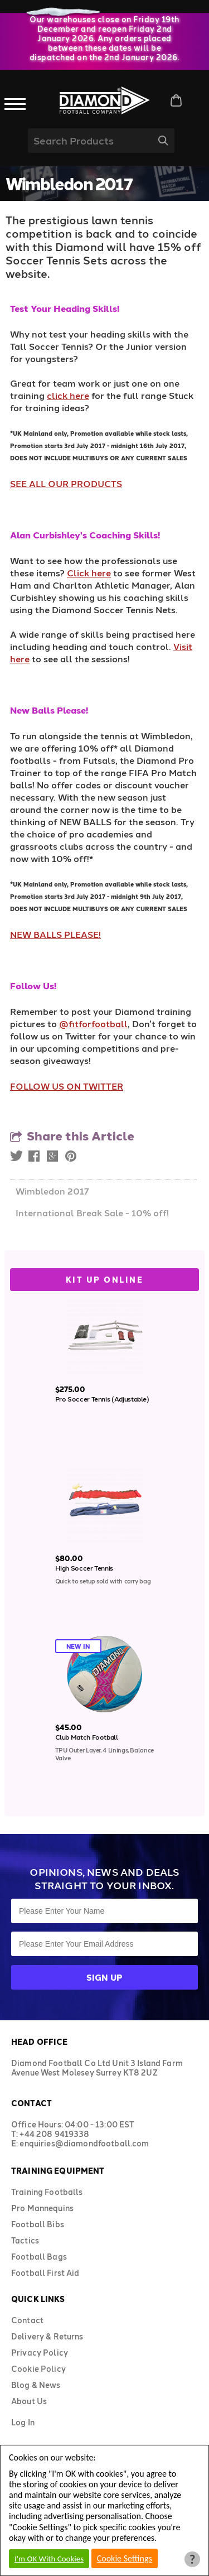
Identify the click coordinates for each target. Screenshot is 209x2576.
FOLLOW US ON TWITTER (66, 1086)
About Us (29, 2401)
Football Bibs (37, 2224)
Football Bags (39, 2256)
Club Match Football (86, 1737)
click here (68, 395)
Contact (27, 2320)
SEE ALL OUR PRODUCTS (66, 483)
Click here (89, 572)
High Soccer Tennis (84, 1568)
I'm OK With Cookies (49, 2559)
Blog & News (36, 2385)
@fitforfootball (93, 1023)
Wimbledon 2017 (52, 1191)
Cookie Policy (38, 2368)
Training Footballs (47, 2192)
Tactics (25, 2240)
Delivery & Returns (47, 2336)
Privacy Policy (39, 2352)
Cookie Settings (124, 2558)
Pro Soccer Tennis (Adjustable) (102, 1399)
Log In (23, 2422)
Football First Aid (45, 2273)
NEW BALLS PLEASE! (55, 934)
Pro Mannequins (42, 2208)
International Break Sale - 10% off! (92, 1212)
